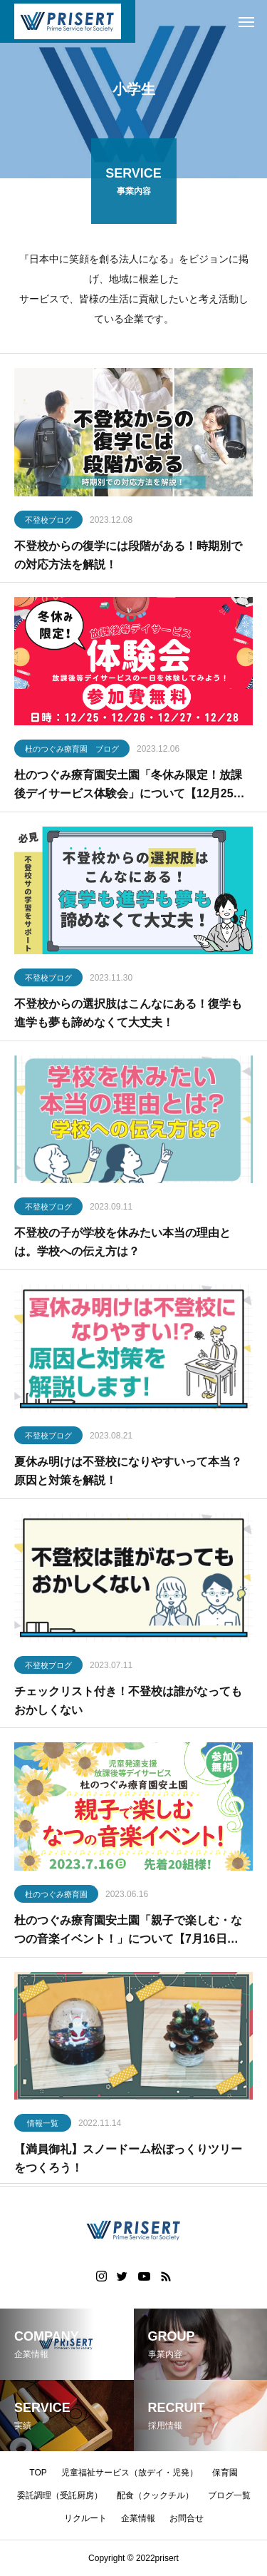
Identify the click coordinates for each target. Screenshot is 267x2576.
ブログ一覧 (229, 2495)
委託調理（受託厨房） (60, 2495)
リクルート (85, 2518)
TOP (37, 2473)
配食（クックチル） (155, 2495)
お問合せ (186, 2518)
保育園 (225, 2473)
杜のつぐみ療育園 (56, 1897)
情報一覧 (42, 2126)
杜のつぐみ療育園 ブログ (72, 751)
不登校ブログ (48, 522)
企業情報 (138, 2518)
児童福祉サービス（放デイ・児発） (129, 2473)
